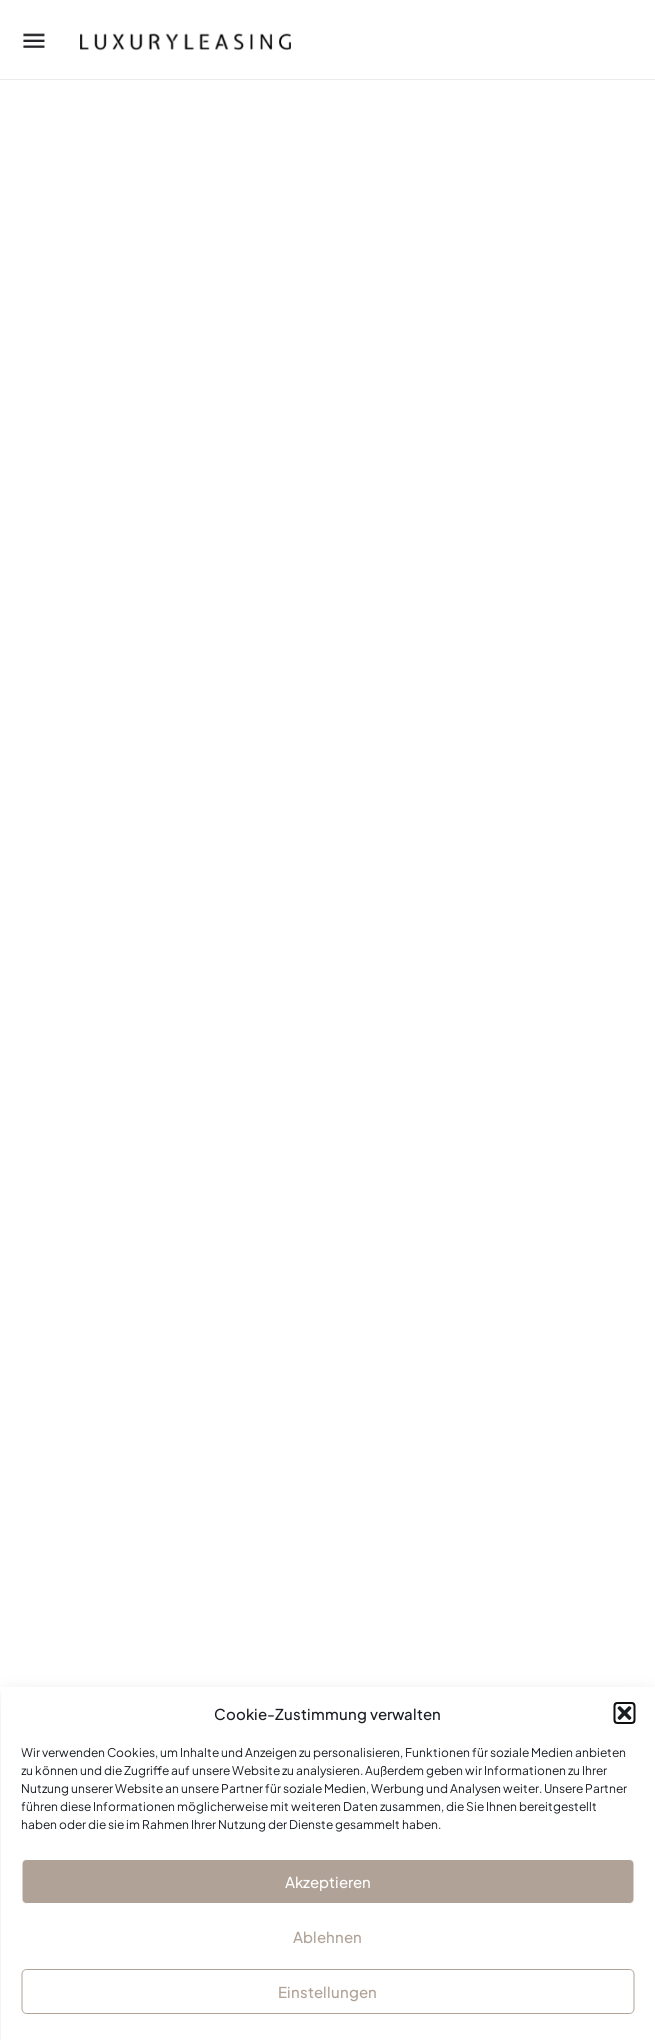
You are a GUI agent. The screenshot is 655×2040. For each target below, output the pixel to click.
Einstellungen (327, 1991)
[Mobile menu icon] (34, 40)
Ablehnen (327, 1936)
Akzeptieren (328, 1881)
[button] (624, 1713)
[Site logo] (166, 40)
